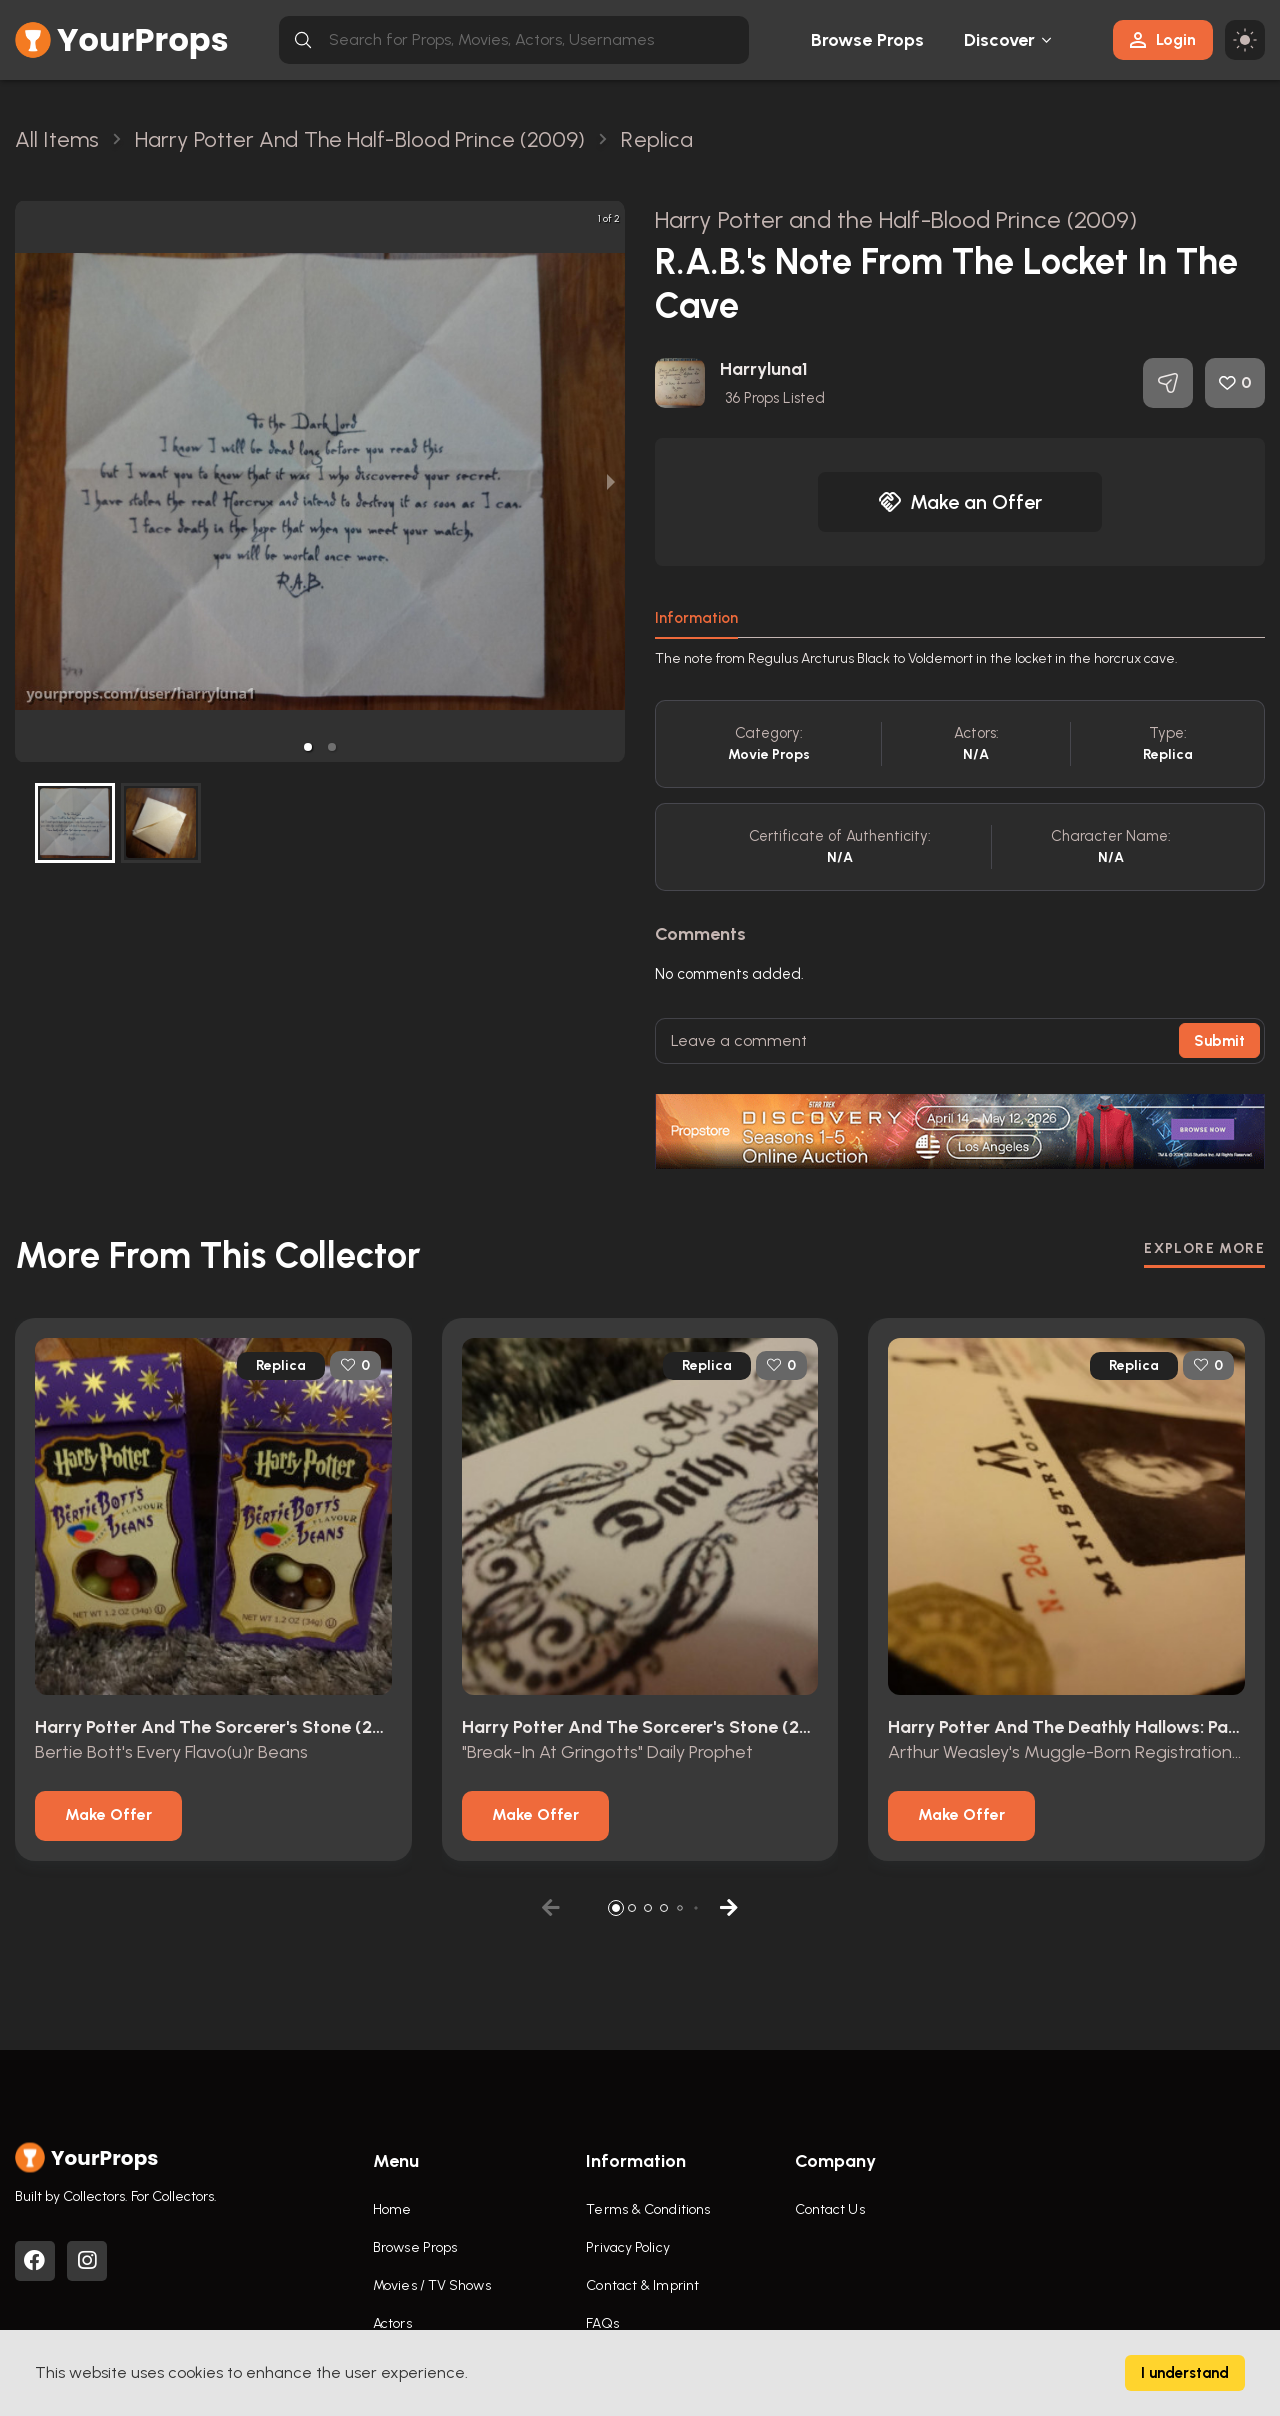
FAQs (602, 2323)
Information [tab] (696, 618)
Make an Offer (960, 502)
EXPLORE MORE (1204, 1248)
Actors (392, 2323)
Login (1163, 39)
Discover (1000, 40)
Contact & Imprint (642, 2285)
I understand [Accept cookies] (1185, 2373)
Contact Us (830, 2209)
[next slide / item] (611, 481)
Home (392, 2209)
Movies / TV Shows (432, 2285)
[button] (308, 747)
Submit (1219, 1041)
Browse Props (867, 40)
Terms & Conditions (648, 2209)
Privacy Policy (627, 2247)
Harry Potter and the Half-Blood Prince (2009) (896, 219)
